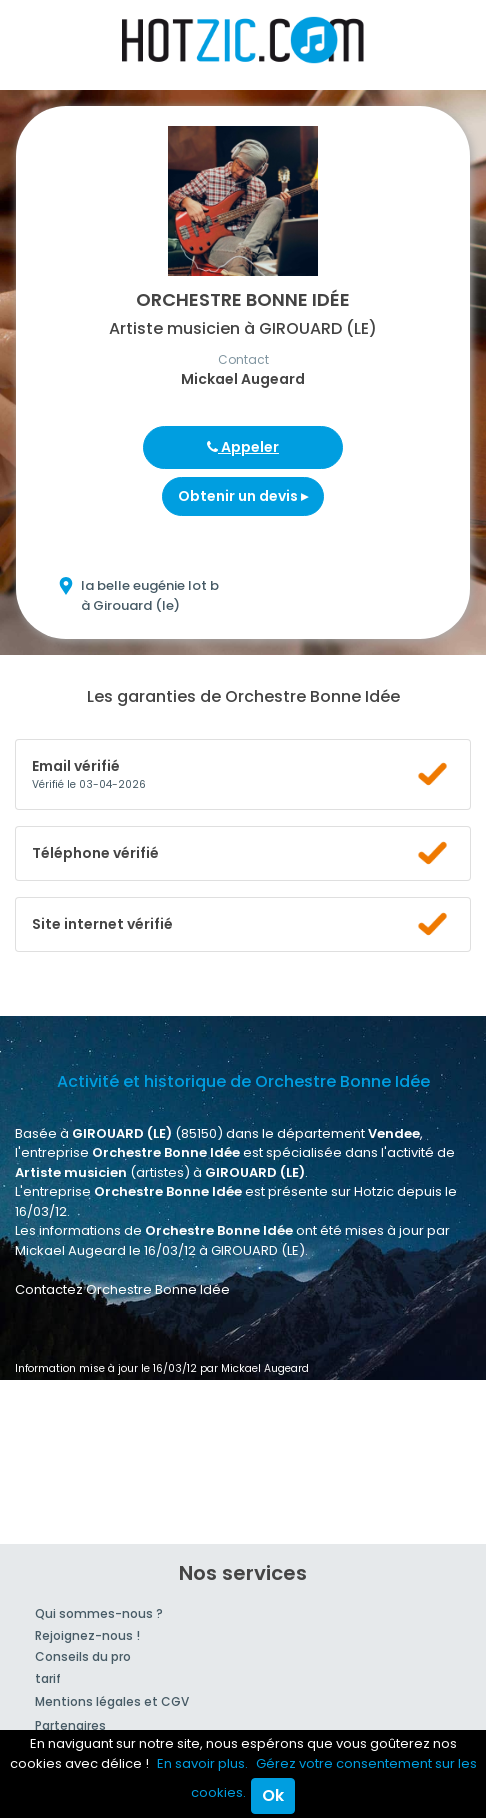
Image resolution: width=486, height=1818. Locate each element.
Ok (273, 1795)
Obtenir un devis (243, 496)
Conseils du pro (83, 1656)
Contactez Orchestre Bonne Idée (122, 1289)
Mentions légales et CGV (112, 1701)
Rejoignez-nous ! (87, 1635)
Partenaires (70, 1725)
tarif (48, 1678)
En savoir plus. (202, 1763)
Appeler (243, 447)
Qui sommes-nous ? (99, 1613)
